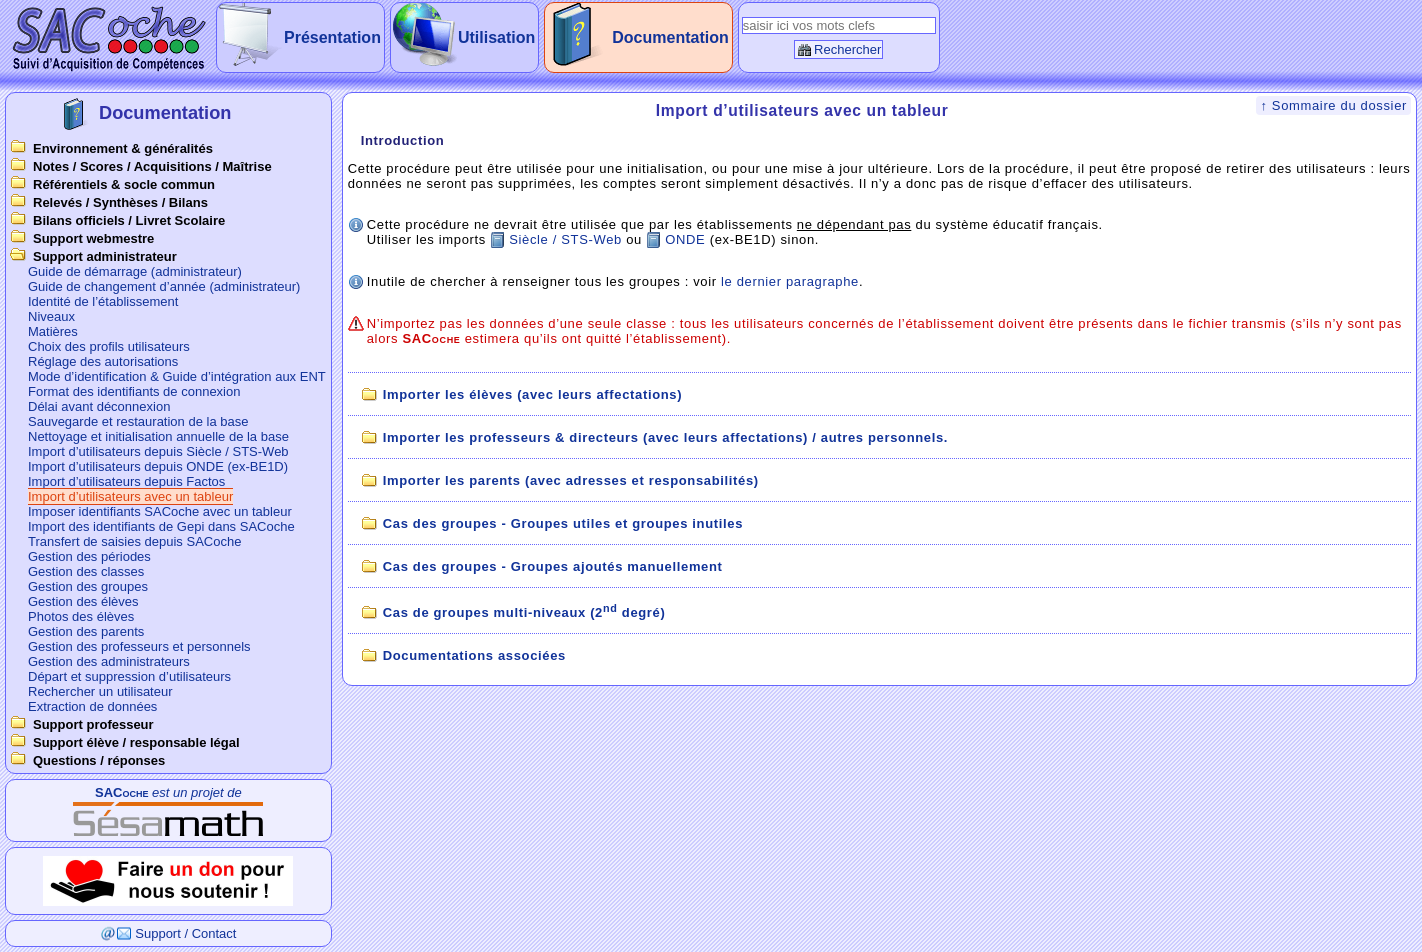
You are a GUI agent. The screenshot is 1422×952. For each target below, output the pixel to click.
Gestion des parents (86, 631)
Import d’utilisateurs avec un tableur (130, 496)
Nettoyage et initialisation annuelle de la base (158, 436)
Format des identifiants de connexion (134, 391)
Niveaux (51, 316)
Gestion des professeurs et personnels (139, 646)
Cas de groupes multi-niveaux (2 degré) (524, 612)
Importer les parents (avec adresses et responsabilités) (571, 480)
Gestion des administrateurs (109, 661)
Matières (53, 331)
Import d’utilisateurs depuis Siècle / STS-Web (158, 451)
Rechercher (847, 49)
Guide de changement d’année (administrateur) (164, 286)
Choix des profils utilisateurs (109, 346)
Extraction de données (92, 706)
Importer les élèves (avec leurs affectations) (532, 394)
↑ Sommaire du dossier (1333, 105)
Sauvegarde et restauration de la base (138, 421)
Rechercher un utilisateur (100, 691)
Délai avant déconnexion (99, 406)
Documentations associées (474, 655)
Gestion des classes (86, 571)
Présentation (332, 37)
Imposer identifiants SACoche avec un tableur (160, 511)
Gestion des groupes (88, 586)
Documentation (670, 37)
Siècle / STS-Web (565, 239)
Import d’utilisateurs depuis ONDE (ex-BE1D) (158, 466)
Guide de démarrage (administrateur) (135, 271)
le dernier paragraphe (790, 281)
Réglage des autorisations (103, 361)
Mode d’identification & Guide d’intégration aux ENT (177, 376)
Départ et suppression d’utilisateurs (129, 676)
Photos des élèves (81, 616)
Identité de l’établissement (103, 301)
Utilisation (496, 37)
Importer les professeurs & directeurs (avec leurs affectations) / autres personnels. (665, 437)
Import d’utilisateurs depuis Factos (126, 481)
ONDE (685, 239)
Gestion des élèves (83, 601)
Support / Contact (185, 933)
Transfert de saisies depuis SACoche (134, 541)
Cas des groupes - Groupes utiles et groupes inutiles (563, 523)
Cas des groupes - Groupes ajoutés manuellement (553, 566)
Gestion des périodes (89, 556)
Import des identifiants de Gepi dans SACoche (161, 526)
